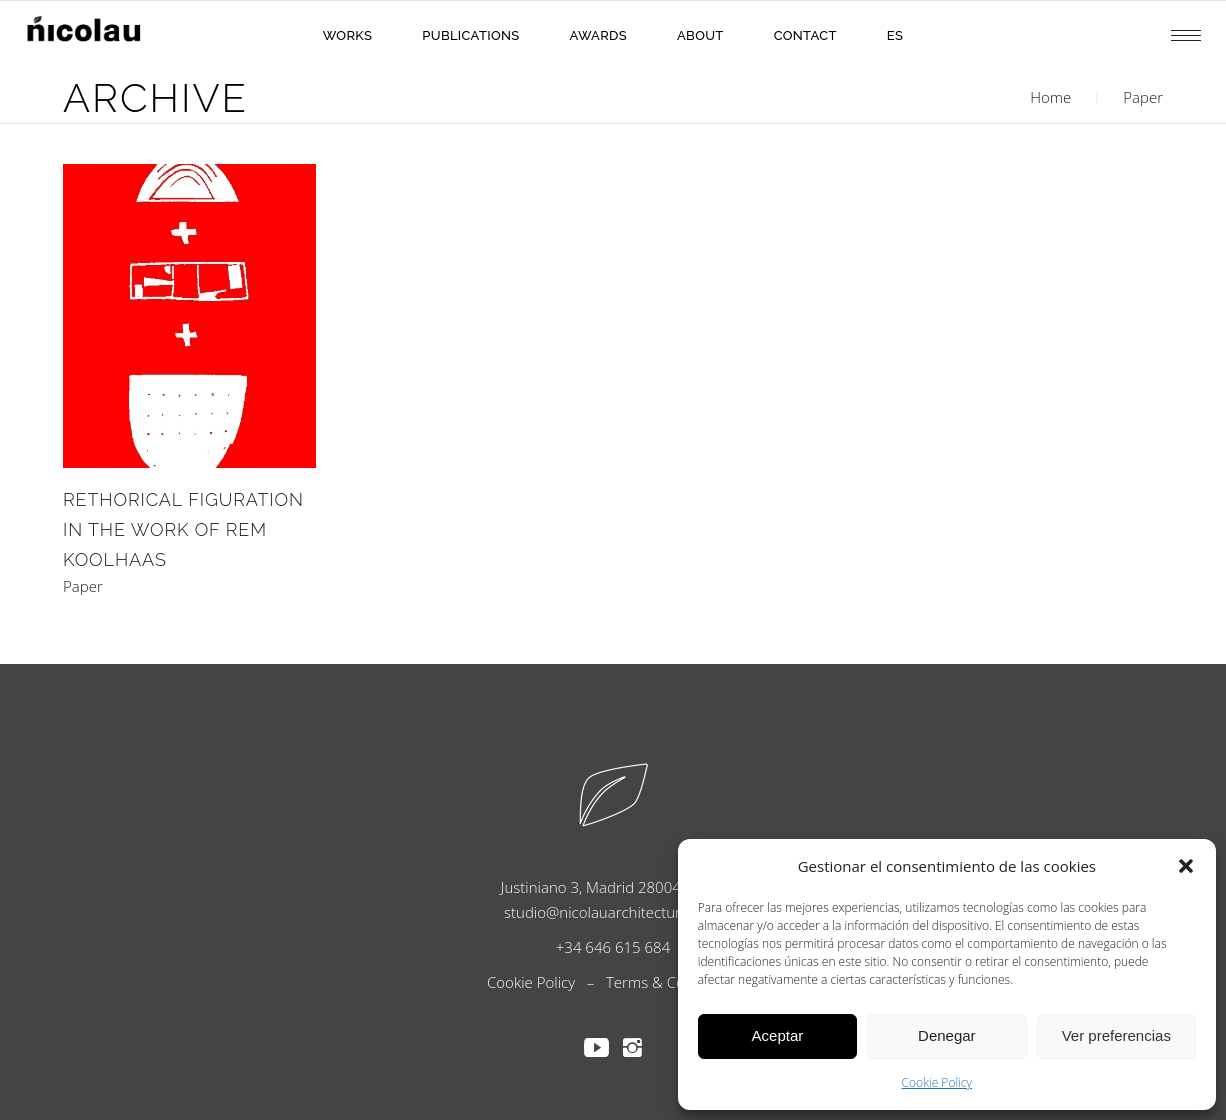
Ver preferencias (1116, 1035)
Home (1050, 97)
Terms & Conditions (672, 982)
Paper (83, 586)
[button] (1186, 866)
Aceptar (778, 1035)
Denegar (947, 1035)
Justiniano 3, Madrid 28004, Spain (613, 887)
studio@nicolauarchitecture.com (613, 912)
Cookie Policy (937, 1082)
